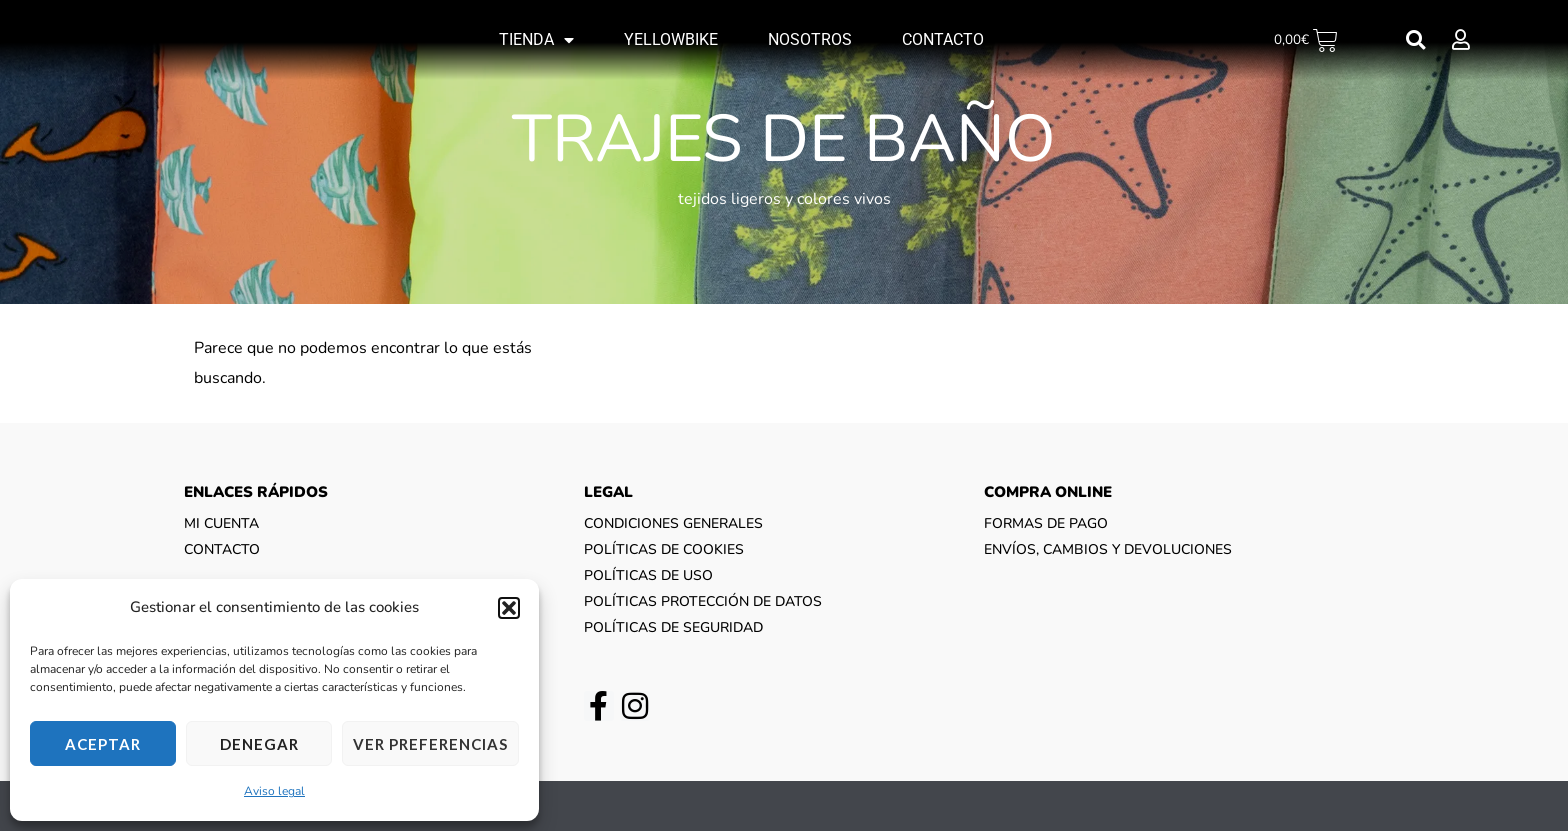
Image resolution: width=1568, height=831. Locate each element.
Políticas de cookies (664, 549)
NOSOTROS (810, 39)
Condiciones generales (673, 523)
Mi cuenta (221, 523)
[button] (509, 608)
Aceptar (103, 744)
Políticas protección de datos (703, 601)
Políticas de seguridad (673, 627)
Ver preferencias (430, 744)
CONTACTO (943, 39)
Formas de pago (1046, 523)
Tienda (536, 40)
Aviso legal (274, 791)
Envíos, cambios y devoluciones (1108, 549)
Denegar (259, 744)
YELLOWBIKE (671, 39)
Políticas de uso (648, 575)
